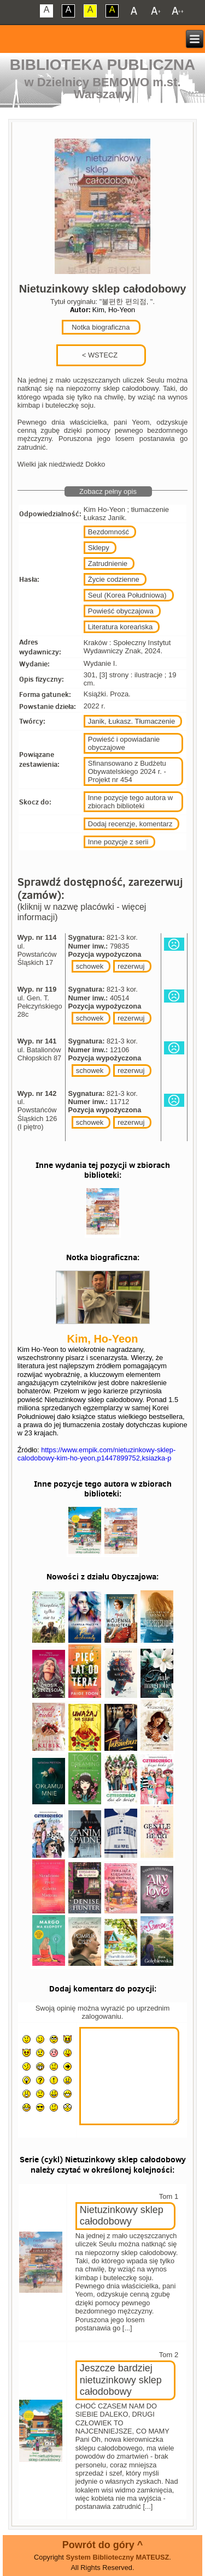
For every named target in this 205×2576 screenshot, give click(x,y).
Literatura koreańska (120, 627)
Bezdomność (108, 532)
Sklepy (98, 548)
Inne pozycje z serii (118, 842)
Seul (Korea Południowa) (127, 595)
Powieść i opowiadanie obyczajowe (124, 743)
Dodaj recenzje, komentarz (130, 824)
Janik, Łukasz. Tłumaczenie (131, 721)
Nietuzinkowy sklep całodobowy (121, 2215)
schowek (90, 966)
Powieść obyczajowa (121, 611)
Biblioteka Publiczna (103, 64)
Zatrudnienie (107, 563)
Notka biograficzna (100, 327)
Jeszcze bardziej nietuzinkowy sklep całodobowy (121, 2380)
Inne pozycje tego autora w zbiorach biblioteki (130, 802)
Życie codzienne (113, 579)
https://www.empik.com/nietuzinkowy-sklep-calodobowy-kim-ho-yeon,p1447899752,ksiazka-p (96, 1454)
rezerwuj (131, 966)
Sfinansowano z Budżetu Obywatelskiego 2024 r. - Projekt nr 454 (127, 771)
